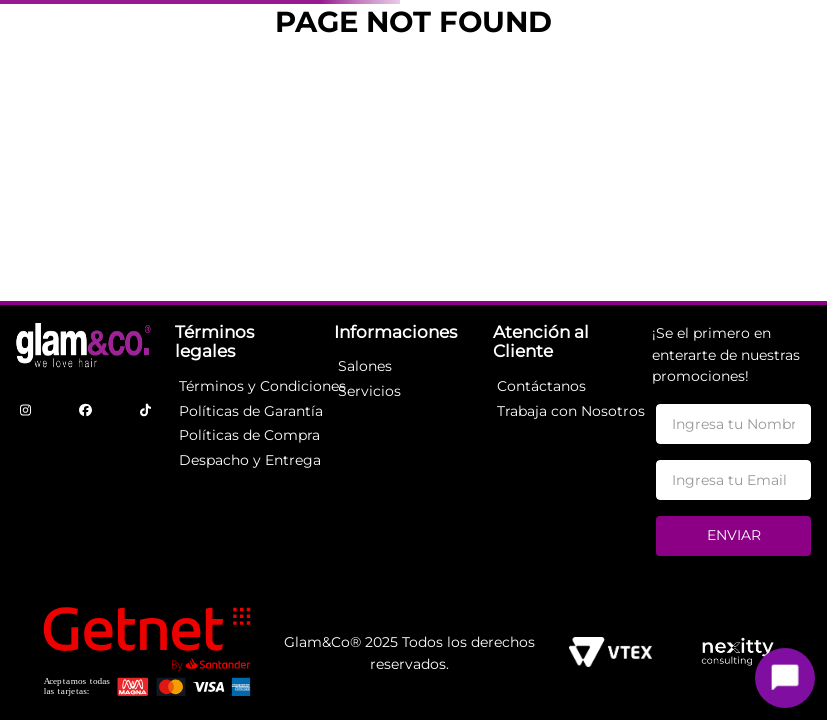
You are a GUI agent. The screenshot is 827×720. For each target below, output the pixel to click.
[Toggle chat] (785, 678)
